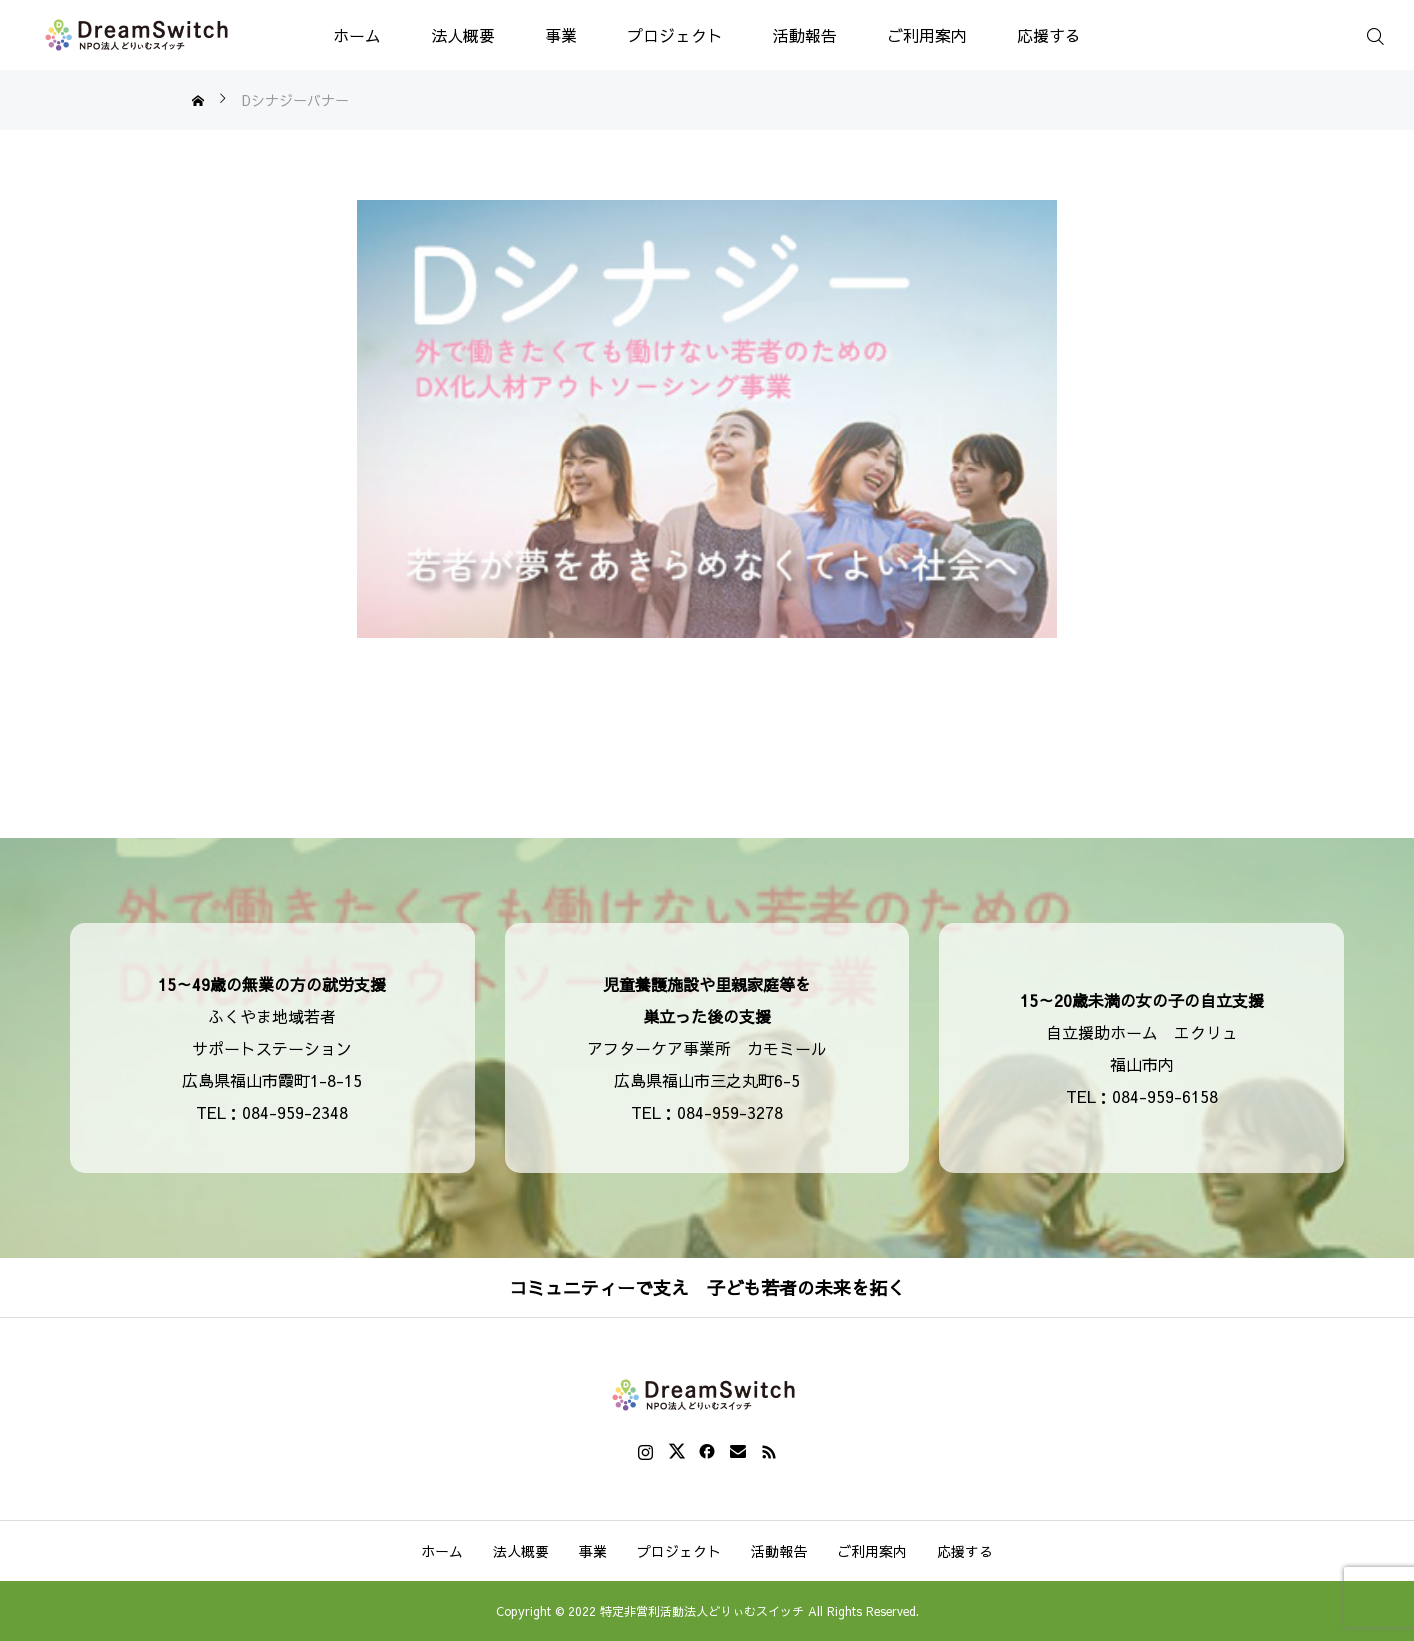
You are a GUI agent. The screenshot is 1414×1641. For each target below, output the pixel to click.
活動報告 (805, 35)
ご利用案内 (927, 35)
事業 (561, 35)
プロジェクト (675, 35)
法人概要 (463, 35)
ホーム (357, 35)
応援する (1049, 35)
